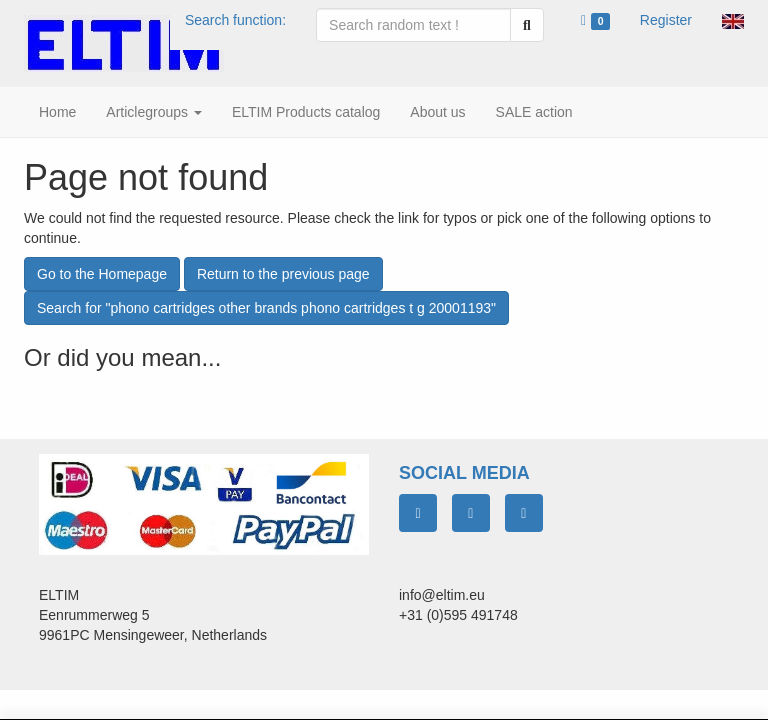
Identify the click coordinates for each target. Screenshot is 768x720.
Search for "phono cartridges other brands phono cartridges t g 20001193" (266, 308)
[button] (733, 20)
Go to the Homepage (102, 274)
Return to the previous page (283, 274)
